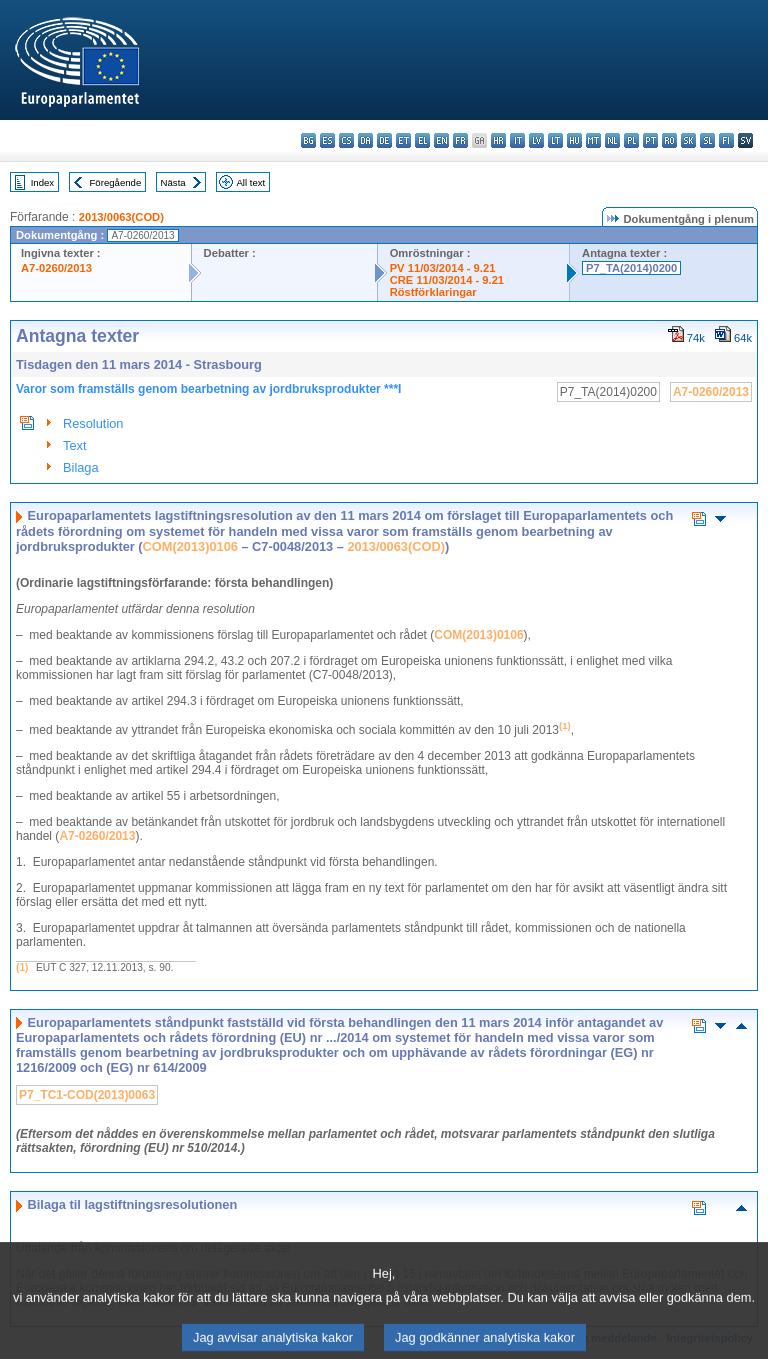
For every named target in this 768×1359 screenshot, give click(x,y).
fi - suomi (726, 140)
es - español (327, 140)
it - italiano (517, 140)
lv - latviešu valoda (536, 140)
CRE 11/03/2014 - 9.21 (447, 280)
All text (250, 182)
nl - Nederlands (612, 140)
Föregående (116, 182)
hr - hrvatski (498, 140)
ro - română (669, 140)
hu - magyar (574, 140)
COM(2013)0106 (190, 546)
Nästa (173, 182)
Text (74, 445)
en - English (441, 140)
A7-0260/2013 (56, 268)
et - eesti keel (403, 140)
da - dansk (365, 140)
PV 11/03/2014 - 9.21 (443, 268)
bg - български (308, 140)
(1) (22, 967)
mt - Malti (593, 140)
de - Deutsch (384, 140)
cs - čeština (346, 140)
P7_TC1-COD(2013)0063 (87, 1095)
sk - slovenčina (688, 140)
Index (42, 182)
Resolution (93, 423)
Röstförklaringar (433, 292)
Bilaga (81, 467)
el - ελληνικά (422, 140)
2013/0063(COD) (121, 217)
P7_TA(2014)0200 (631, 268)
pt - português (650, 140)
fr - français (460, 140)
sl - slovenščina (707, 140)
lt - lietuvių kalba (555, 140)
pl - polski (631, 140)
